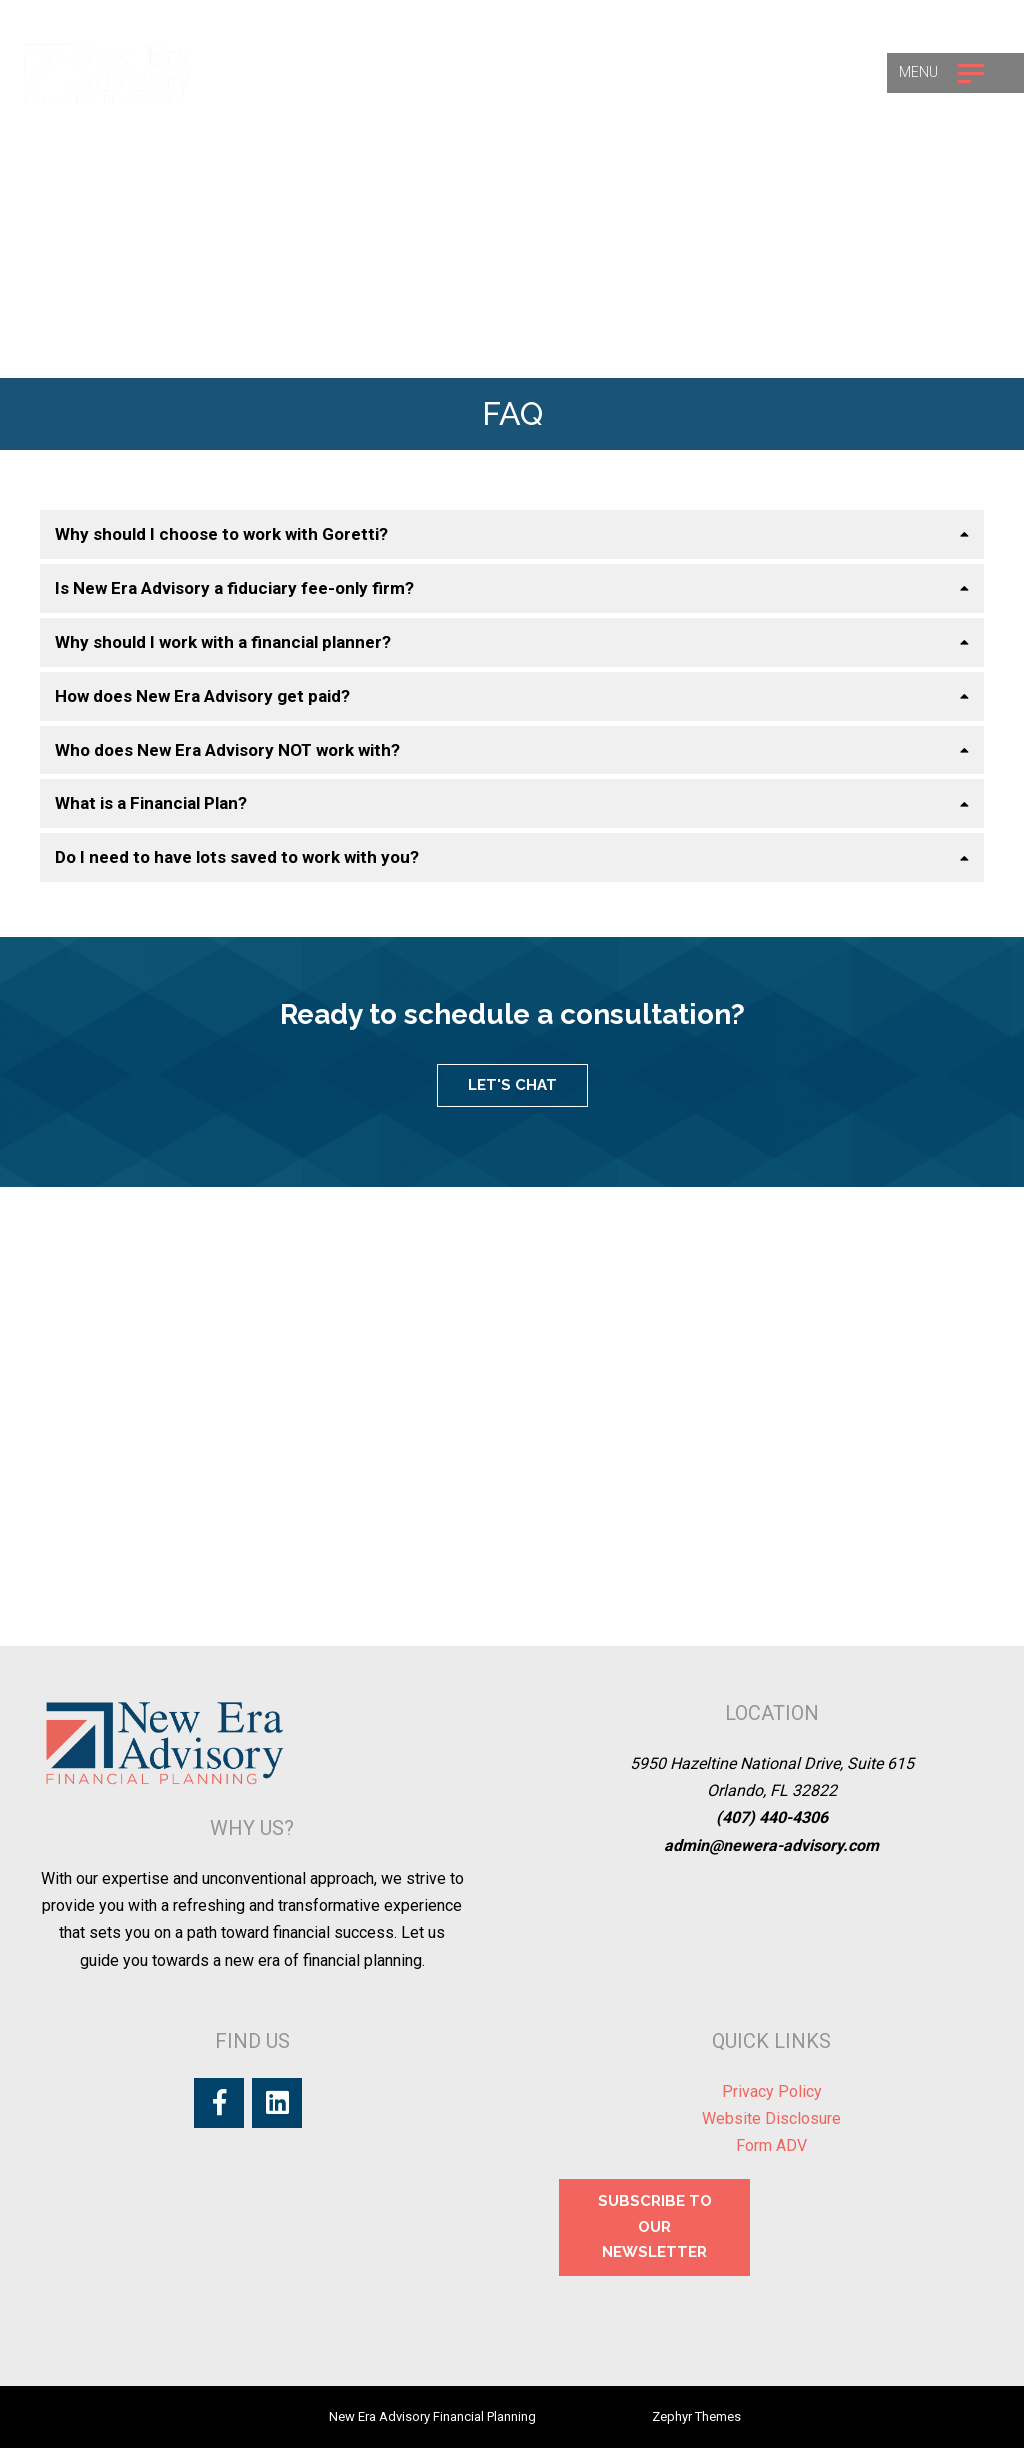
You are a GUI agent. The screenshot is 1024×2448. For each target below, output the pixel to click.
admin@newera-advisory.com (771, 1845)
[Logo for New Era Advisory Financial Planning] (107, 72)
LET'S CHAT (512, 1085)
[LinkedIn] (277, 2103)
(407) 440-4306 (772, 1817)
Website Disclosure (771, 2118)
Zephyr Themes (696, 2416)
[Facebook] (219, 2103)
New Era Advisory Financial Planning (432, 2416)
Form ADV (771, 2145)
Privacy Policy (772, 2091)
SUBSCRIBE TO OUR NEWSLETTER (655, 2226)
